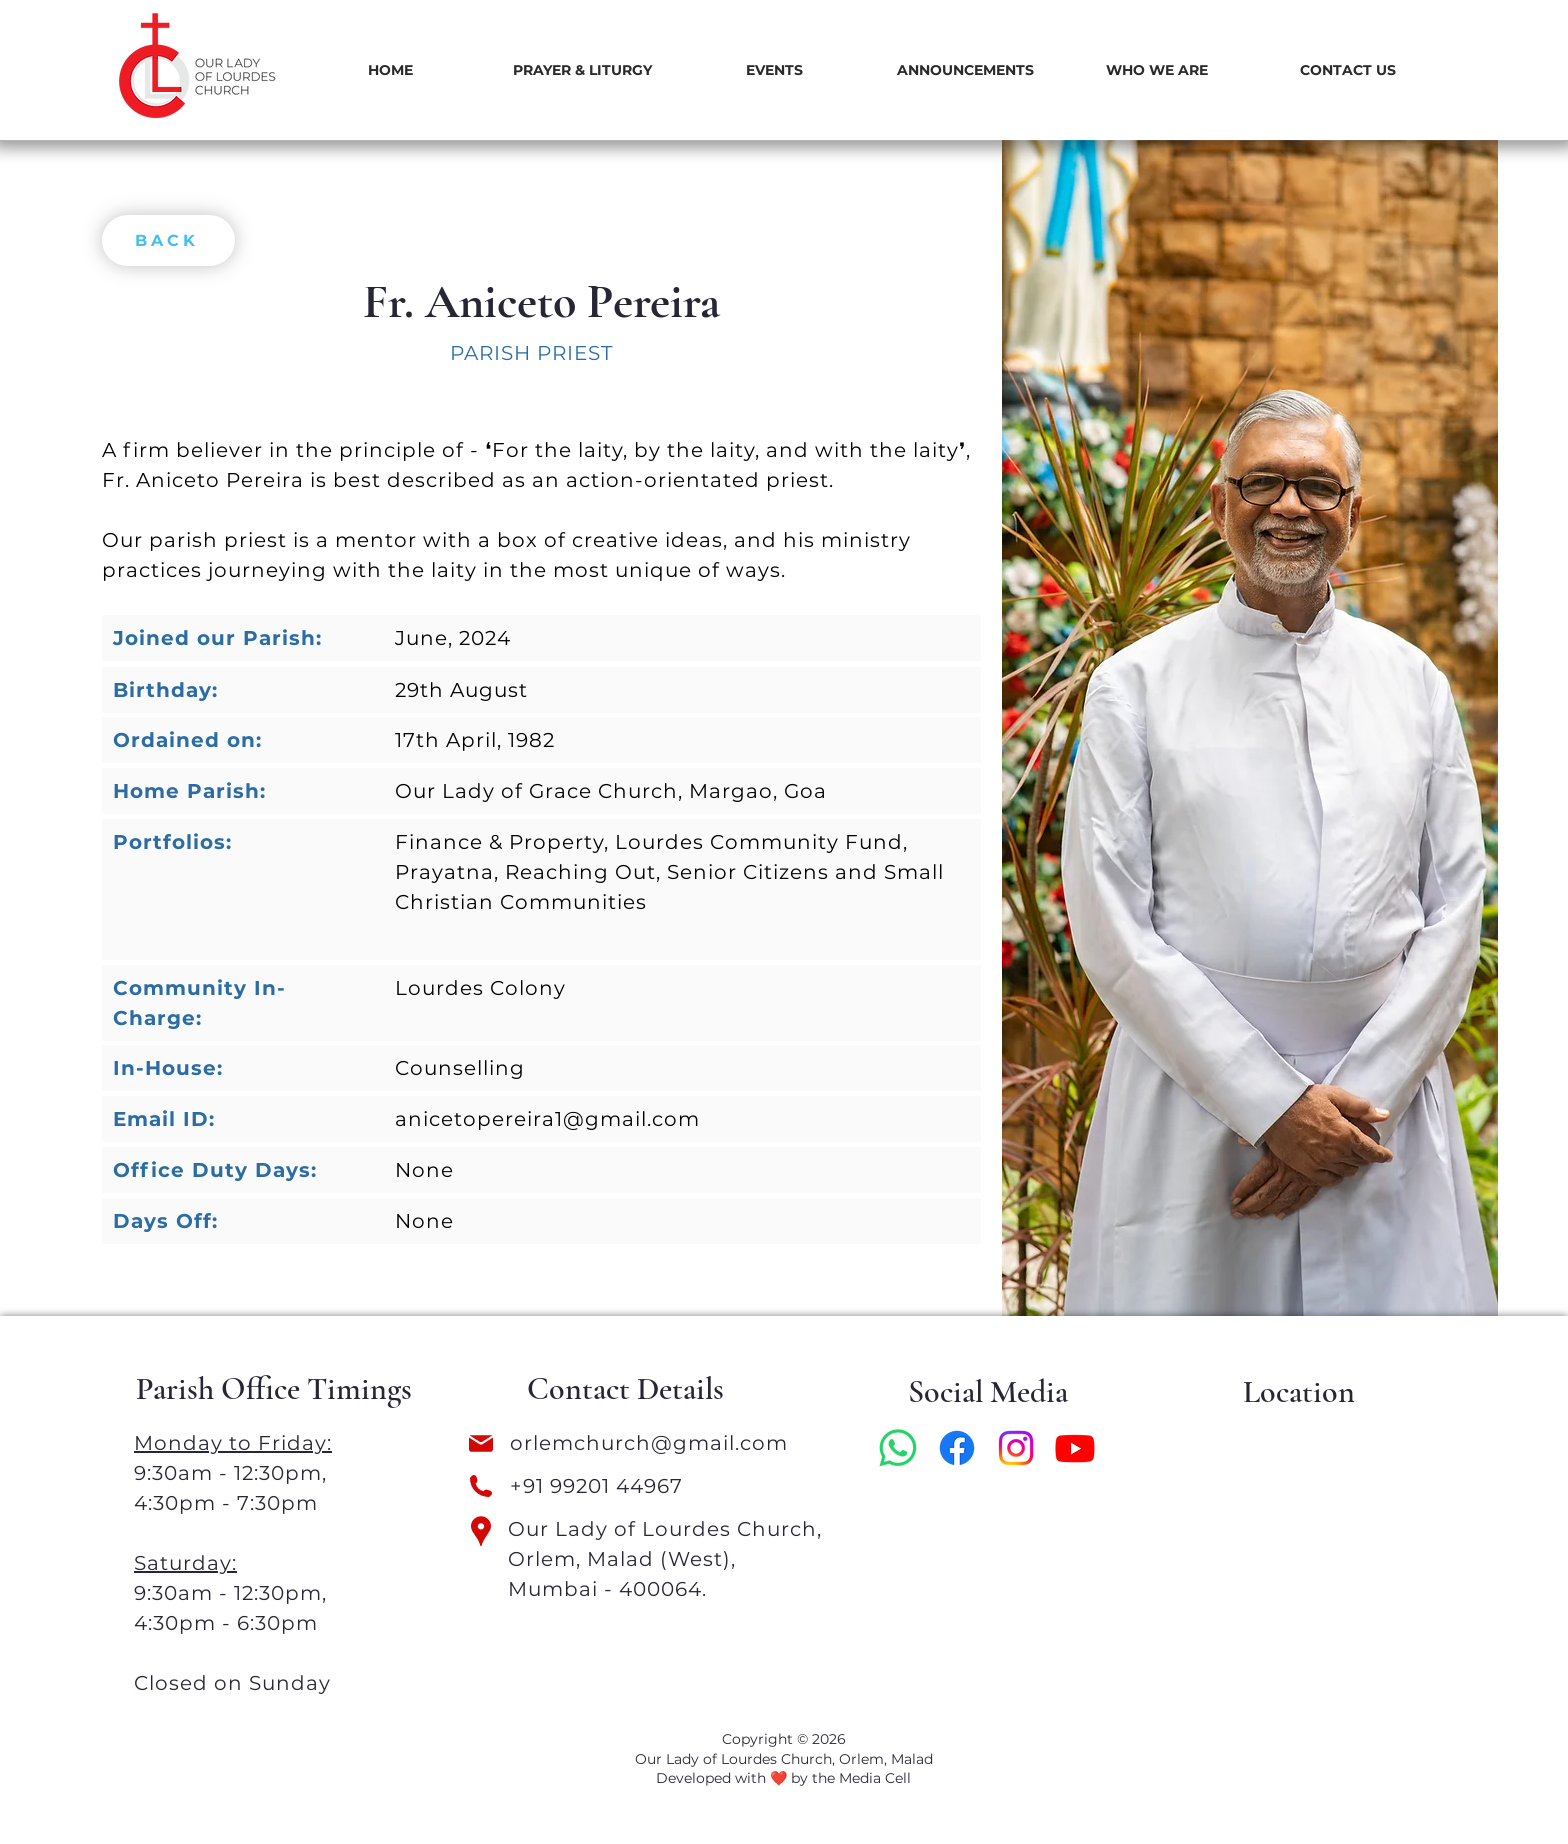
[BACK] (168, 240)
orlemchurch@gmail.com (652, 1443)
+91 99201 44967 (596, 1486)
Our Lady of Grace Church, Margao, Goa (611, 791)
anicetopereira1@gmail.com (547, 1119)
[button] (582, 70)
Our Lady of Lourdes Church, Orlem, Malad (784, 1759)
